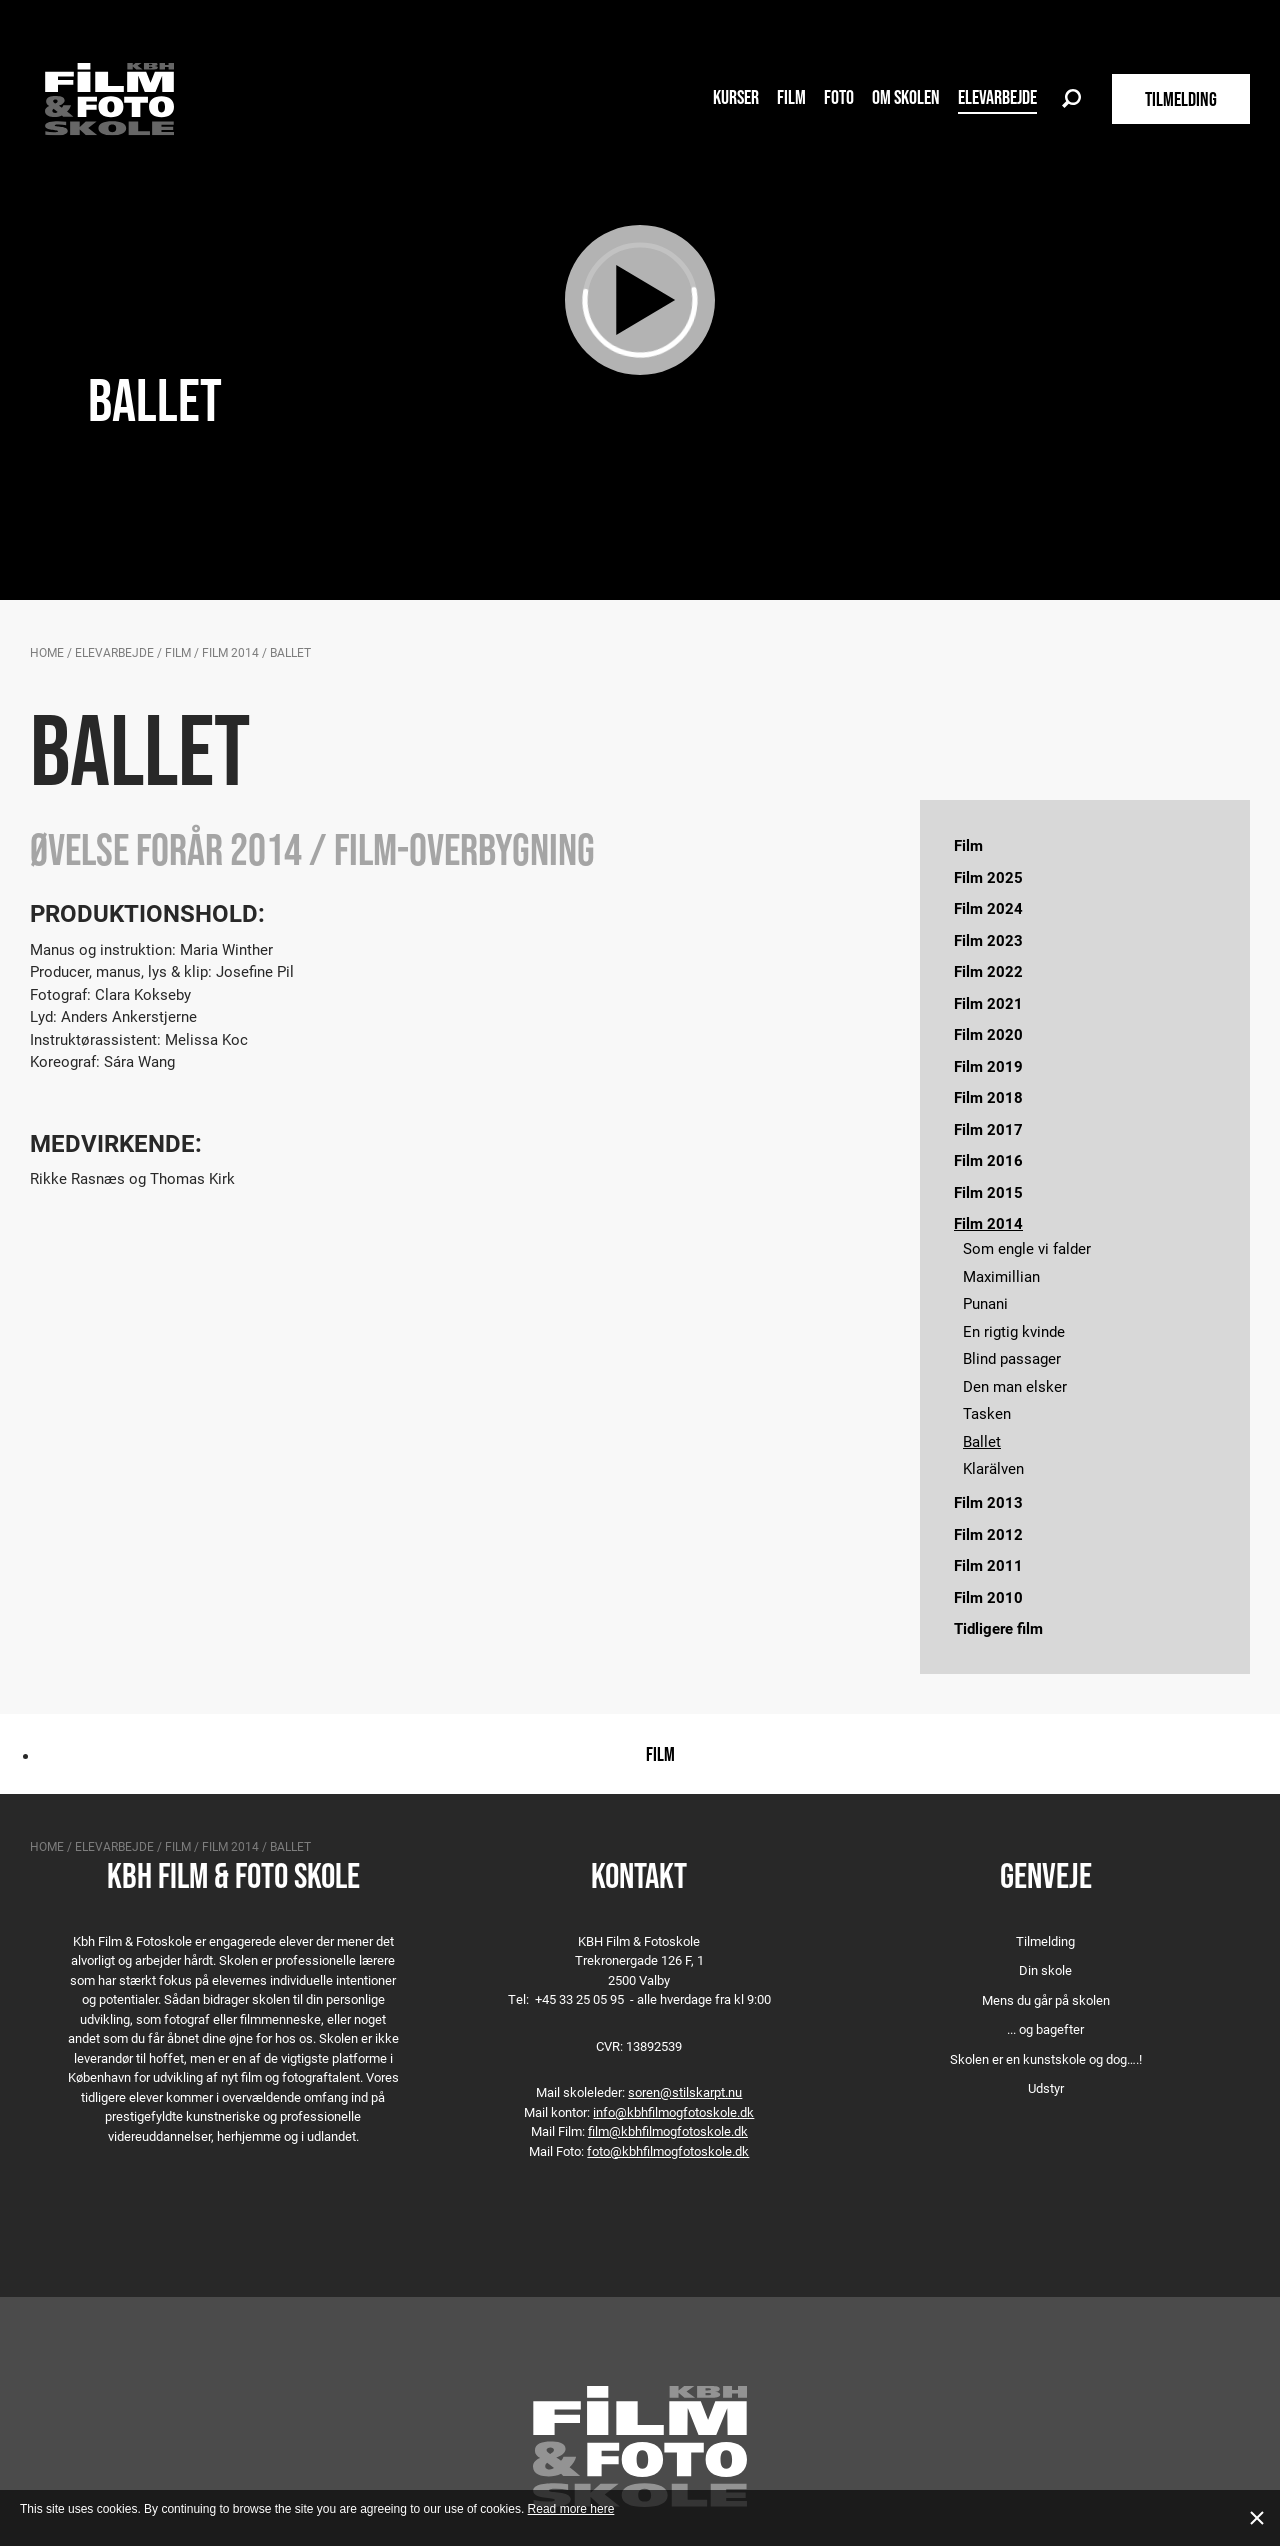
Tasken (987, 1413)
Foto (839, 97)
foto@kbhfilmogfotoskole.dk (668, 2151)
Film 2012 (988, 1534)
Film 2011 (988, 1565)
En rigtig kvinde (1014, 1331)
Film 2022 (988, 971)
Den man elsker (1015, 1386)
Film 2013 (988, 1502)
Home (47, 652)
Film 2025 (988, 877)
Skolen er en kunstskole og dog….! (1046, 2059)
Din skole (1045, 1970)
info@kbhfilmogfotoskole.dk (673, 2112)
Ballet (982, 1441)
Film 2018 (988, 1097)
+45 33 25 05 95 (579, 1999)
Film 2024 (988, 908)
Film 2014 (230, 652)
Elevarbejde (997, 97)
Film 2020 (988, 1034)
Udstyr (1046, 2088)
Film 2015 (988, 1192)
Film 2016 (988, 1160)
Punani (985, 1303)
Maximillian (1001, 1276)
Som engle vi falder (1027, 1248)
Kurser (736, 97)
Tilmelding (1045, 1941)
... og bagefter (1045, 2029)
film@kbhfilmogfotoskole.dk (668, 2131)
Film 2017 (988, 1129)
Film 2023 (988, 940)
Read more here (571, 2509)
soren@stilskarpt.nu (685, 2092)
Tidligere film (998, 1628)
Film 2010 (988, 1597)
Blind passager (1012, 1358)
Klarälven (993, 1468)
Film (791, 97)
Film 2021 (988, 1003)
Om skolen (906, 97)
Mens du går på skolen (1046, 2000)
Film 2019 (988, 1066)
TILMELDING (1181, 99)
